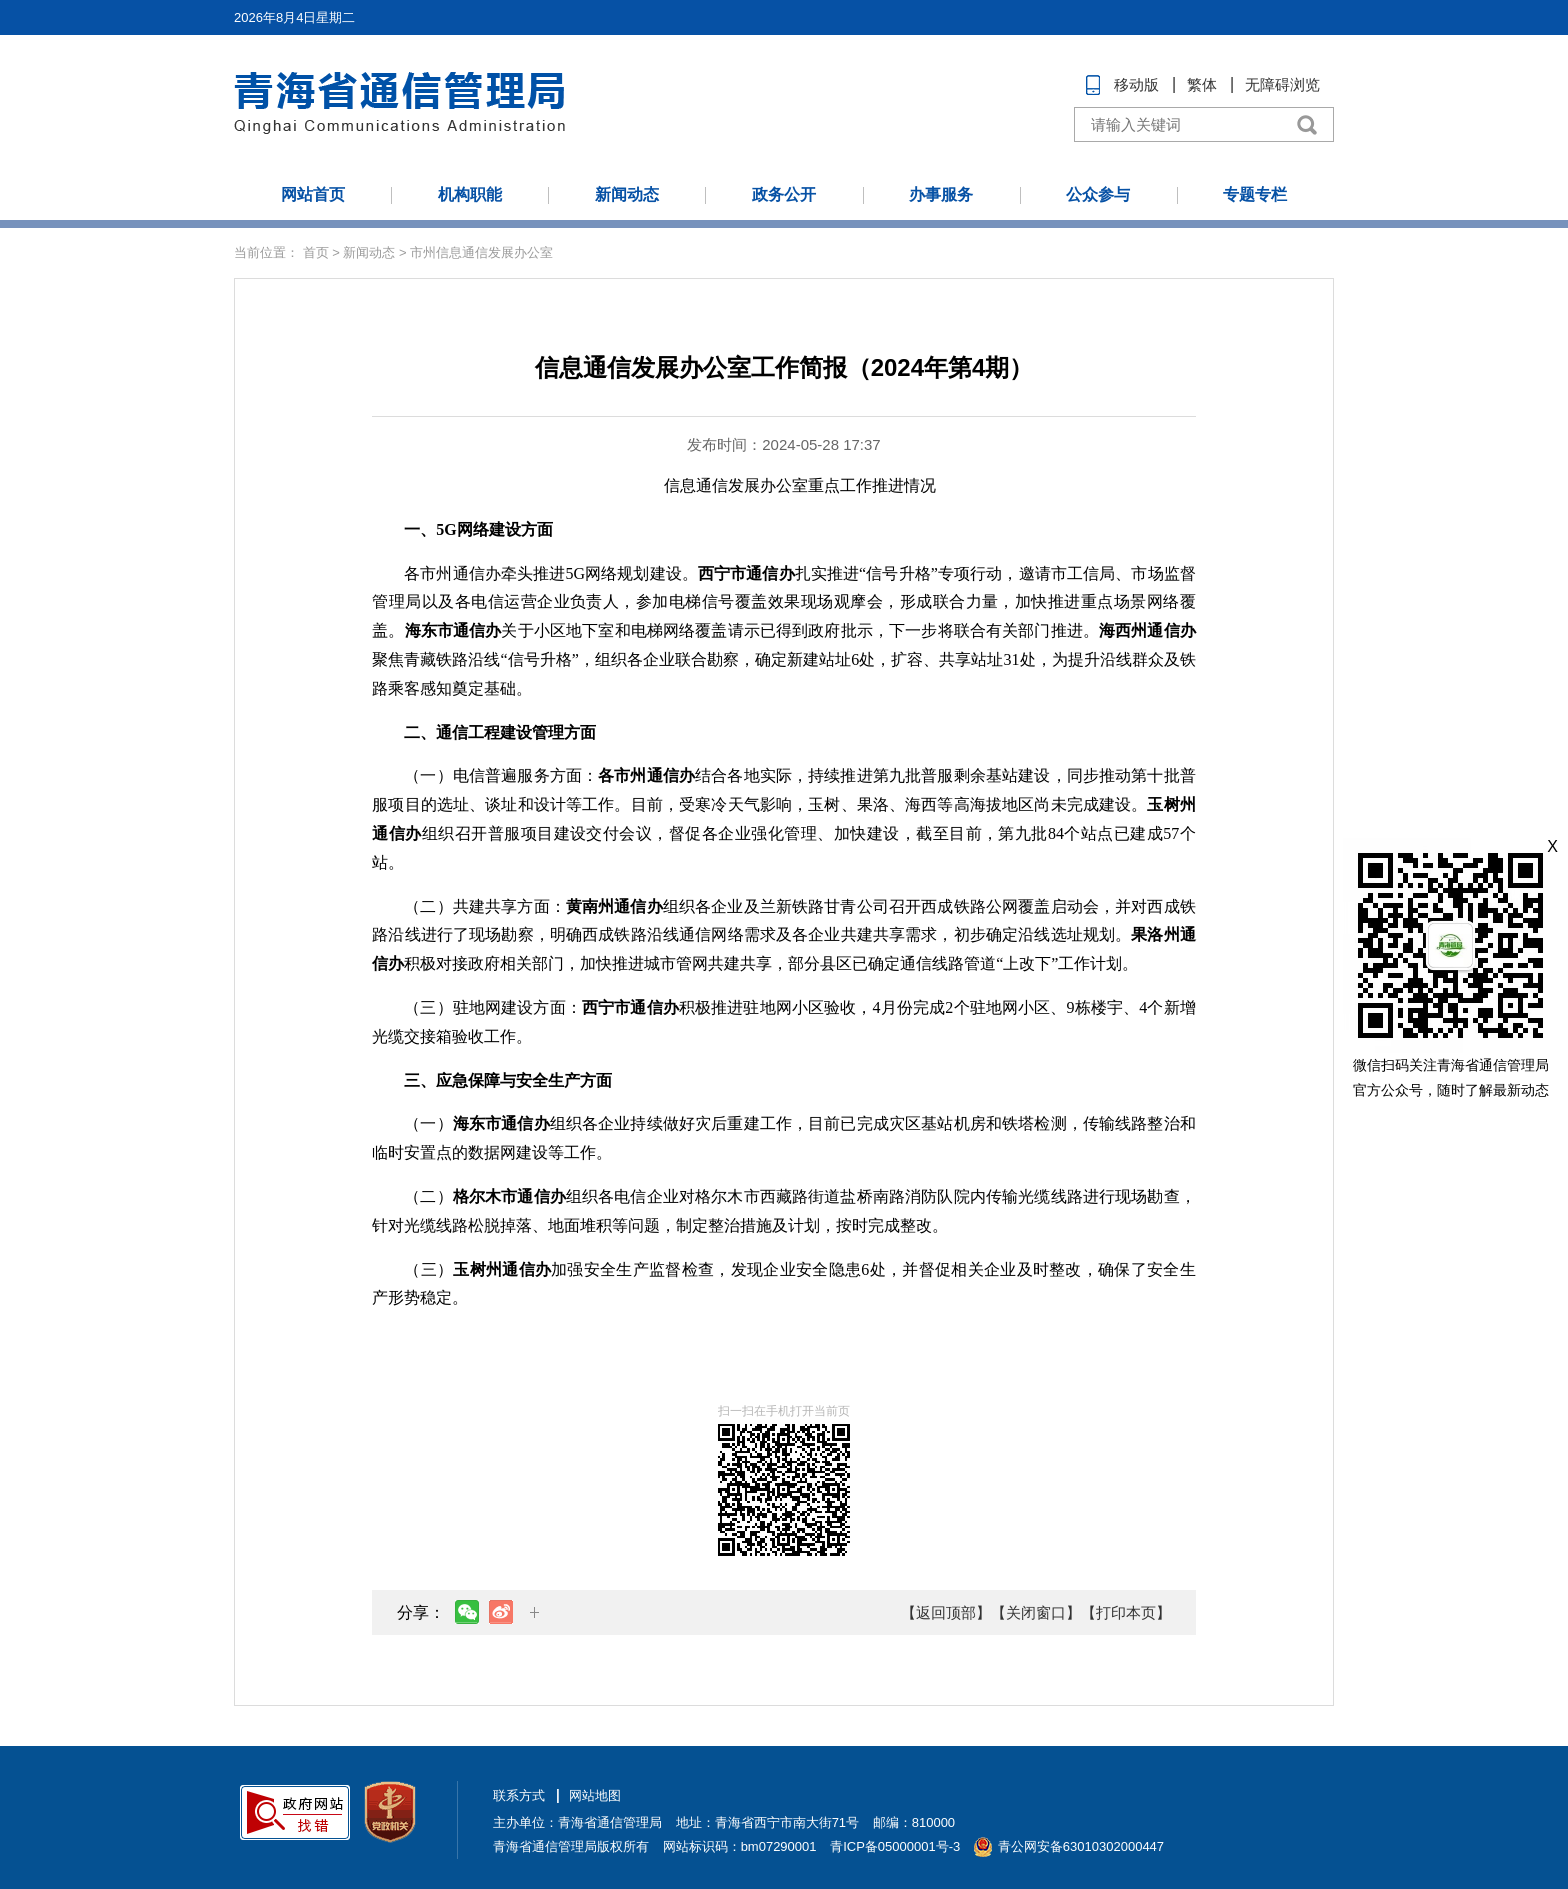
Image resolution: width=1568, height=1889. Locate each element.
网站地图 (595, 1795)
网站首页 (313, 194)
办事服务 (941, 194)
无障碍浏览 (1282, 84)
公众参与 (1098, 194)
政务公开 (784, 194)
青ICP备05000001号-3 (895, 1846)
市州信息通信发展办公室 (481, 252)
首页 (316, 252)
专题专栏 (1255, 194)
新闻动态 (627, 194)
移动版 (1136, 84)
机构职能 (470, 194)
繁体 (1202, 84)
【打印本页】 (1126, 1612)
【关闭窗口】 (1036, 1612)
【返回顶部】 (946, 1612)
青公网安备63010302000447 (1081, 1846)
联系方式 (519, 1795)
